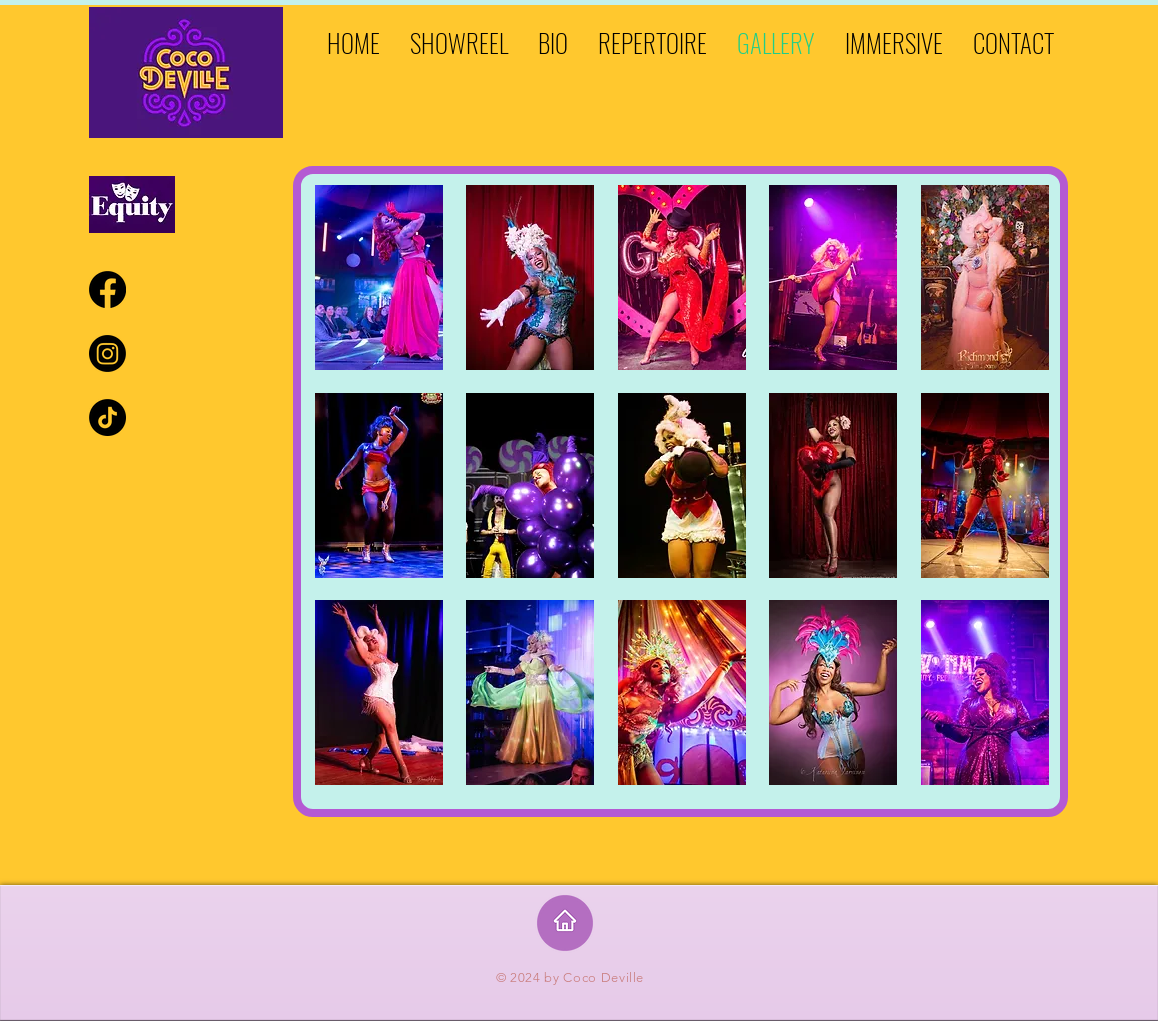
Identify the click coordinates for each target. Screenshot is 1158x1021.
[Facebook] (107, 289)
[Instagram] (107, 353)
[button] (379, 277)
